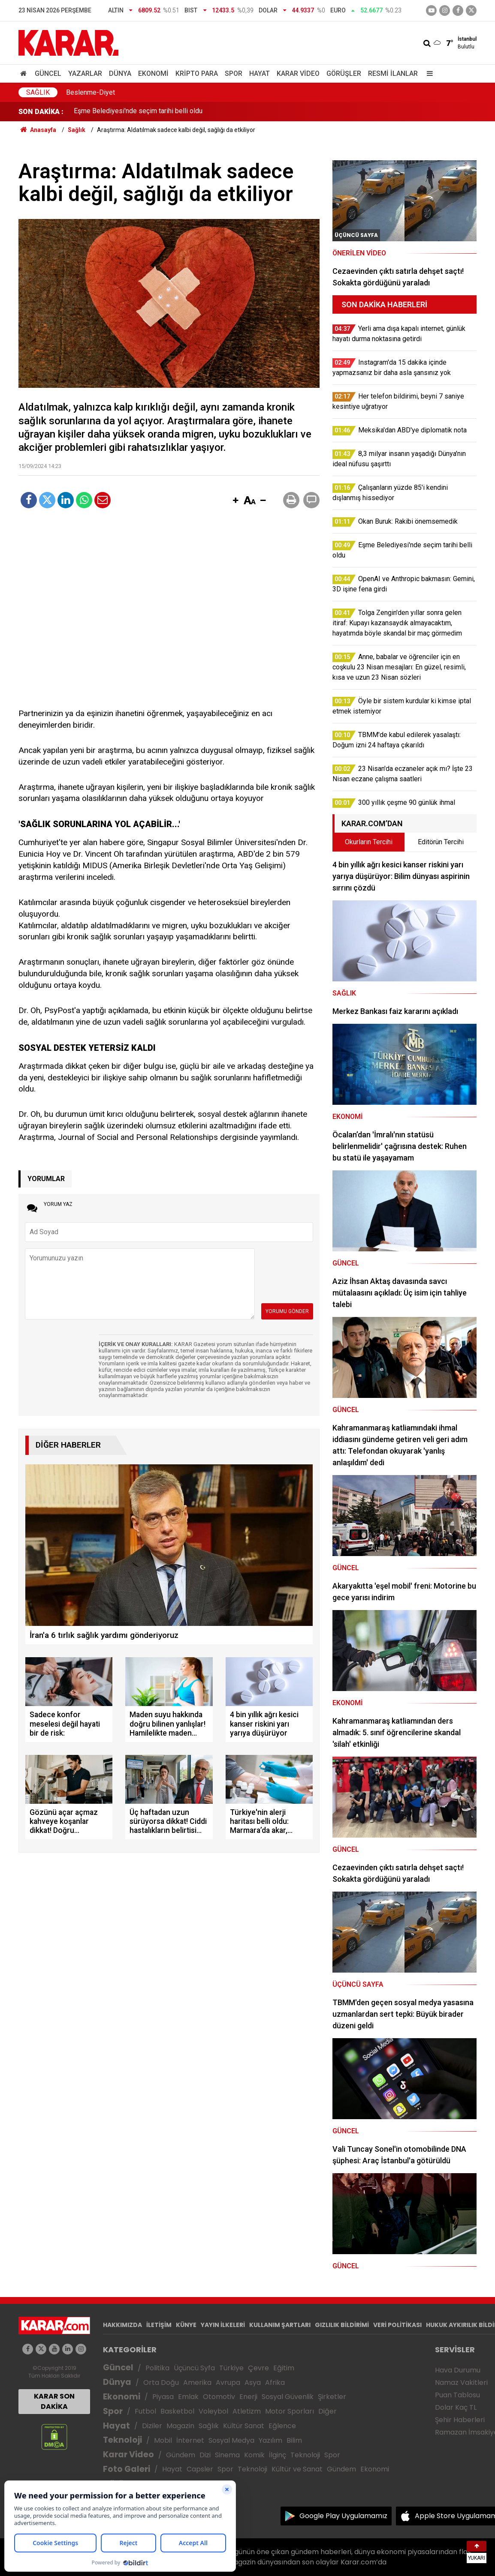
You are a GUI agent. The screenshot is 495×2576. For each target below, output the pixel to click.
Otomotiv (219, 2397)
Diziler (152, 2426)
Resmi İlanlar (393, 73)
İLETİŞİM (159, 2325)
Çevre (258, 2368)
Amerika (197, 2382)
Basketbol (177, 2411)
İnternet (190, 2440)
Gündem (180, 2455)
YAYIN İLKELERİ (223, 2325)
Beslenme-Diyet (90, 92)
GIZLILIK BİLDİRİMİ (342, 2325)
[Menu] (427, 73)
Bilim (294, 2440)
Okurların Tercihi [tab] (368, 842)
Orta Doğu (161, 2382)
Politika (157, 2368)
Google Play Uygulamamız (343, 2516)
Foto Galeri (126, 2469)
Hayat (259, 73)
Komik (254, 2455)
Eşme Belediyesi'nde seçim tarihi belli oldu (138, 112)
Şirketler (332, 2397)
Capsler (200, 2469)
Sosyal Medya (231, 2440)
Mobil (163, 2440)
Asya (252, 2382)
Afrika (275, 2382)
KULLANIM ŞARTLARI (280, 2325)
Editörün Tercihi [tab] (441, 842)
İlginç (277, 2455)
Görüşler (343, 73)
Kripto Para (196, 73)
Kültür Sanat (243, 2426)
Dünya (120, 73)
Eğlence (282, 2426)
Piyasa (163, 2397)
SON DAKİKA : (40, 112)
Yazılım (270, 2440)
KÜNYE (186, 2325)
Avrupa (228, 2382)
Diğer (327, 2411)
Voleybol (213, 2411)
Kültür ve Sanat (297, 2469)
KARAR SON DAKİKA (54, 2401)
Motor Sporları (289, 2411)
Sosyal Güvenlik (288, 2397)
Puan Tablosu (457, 2395)
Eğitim (283, 2368)
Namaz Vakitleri (461, 2382)
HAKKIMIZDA (122, 2325)
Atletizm (246, 2411)
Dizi (205, 2455)
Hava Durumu (457, 2370)
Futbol (145, 2411)
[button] (235, 501)
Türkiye (231, 2368)
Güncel (48, 73)
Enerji (248, 2397)
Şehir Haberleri (460, 2420)
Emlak (188, 2397)
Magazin (180, 2426)
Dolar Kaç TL (456, 2407)
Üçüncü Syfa (194, 2368)
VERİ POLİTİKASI (397, 2325)
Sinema (227, 2455)
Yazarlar (85, 73)
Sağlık (38, 92)
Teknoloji (122, 2440)
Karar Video (298, 73)
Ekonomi (153, 73)
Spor (233, 73)
